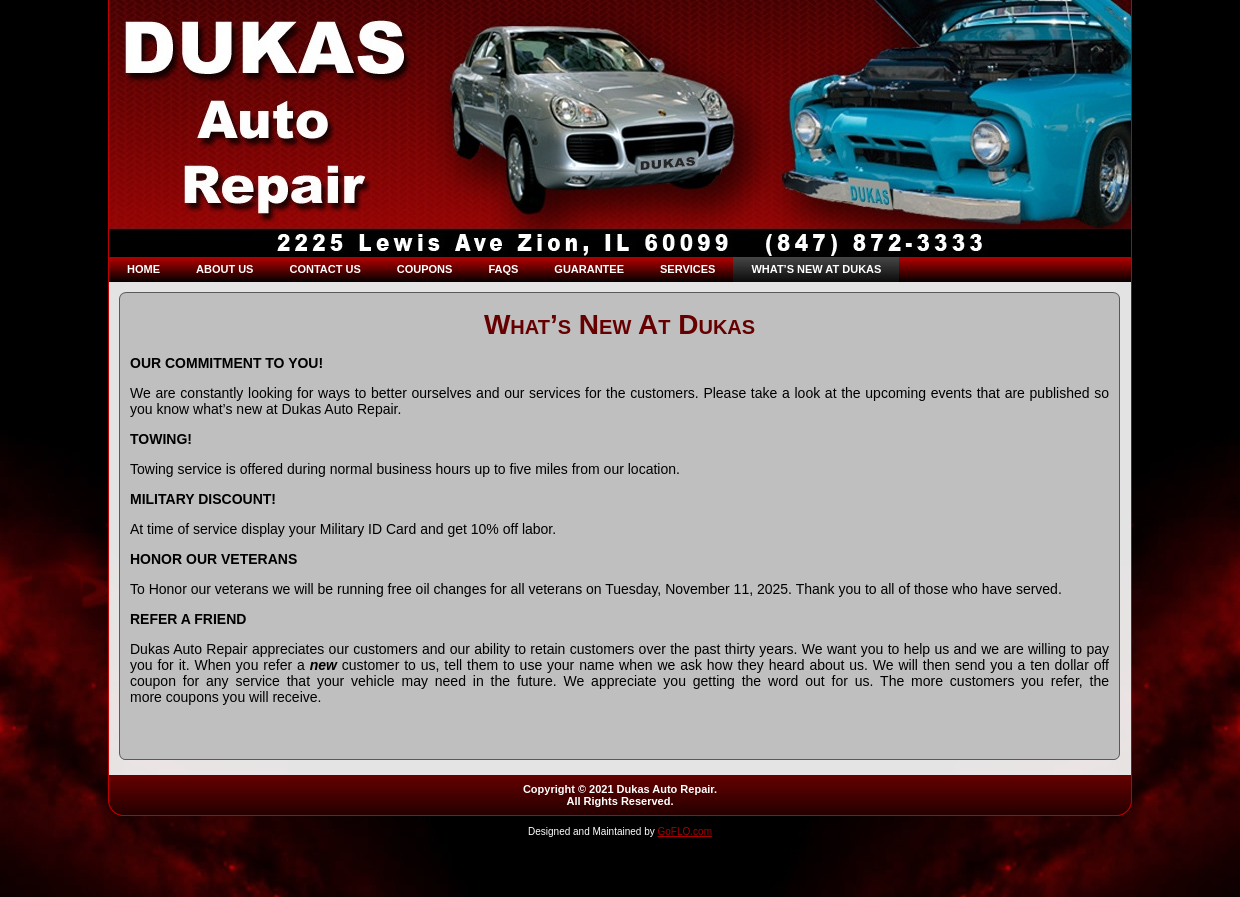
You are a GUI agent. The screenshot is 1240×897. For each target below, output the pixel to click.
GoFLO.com (685, 831)
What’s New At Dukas (619, 324)
